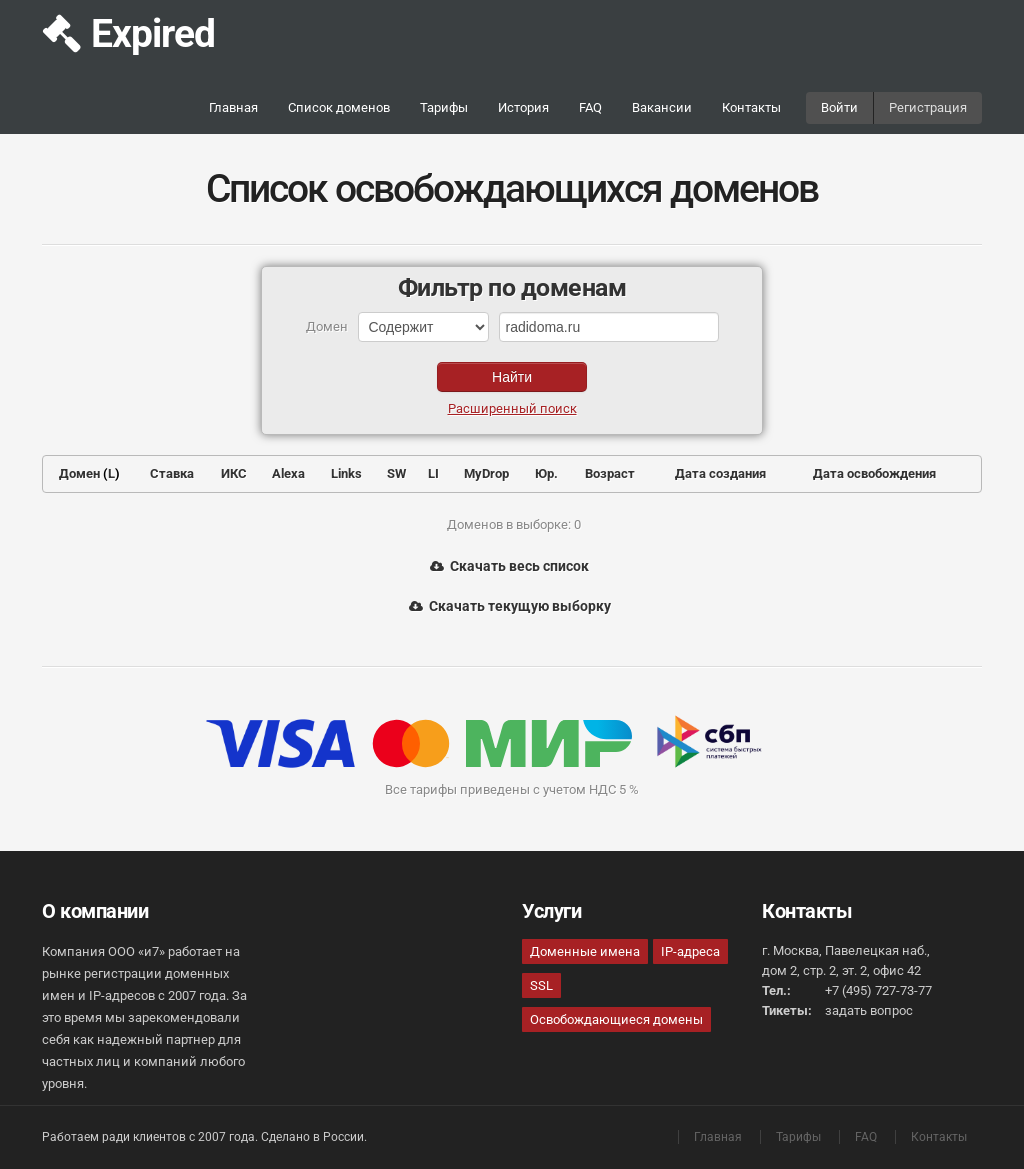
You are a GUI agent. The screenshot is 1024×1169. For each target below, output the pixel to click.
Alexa (288, 473)
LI (433, 473)
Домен (79, 473)
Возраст (610, 473)
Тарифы (444, 107)
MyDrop (486, 473)
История (523, 107)
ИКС (234, 473)
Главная (233, 107)
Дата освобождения (874, 473)
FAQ (590, 107)
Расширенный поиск (512, 408)
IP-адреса (690, 951)
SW (396, 473)
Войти (839, 107)
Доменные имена (585, 951)
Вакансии (662, 107)
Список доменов (339, 107)
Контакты (751, 107)
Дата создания (720, 473)
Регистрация (928, 107)
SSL (541, 985)
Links (346, 473)
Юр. (546, 473)
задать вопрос (869, 1010)
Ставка (172, 473)
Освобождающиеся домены (616, 1019)
